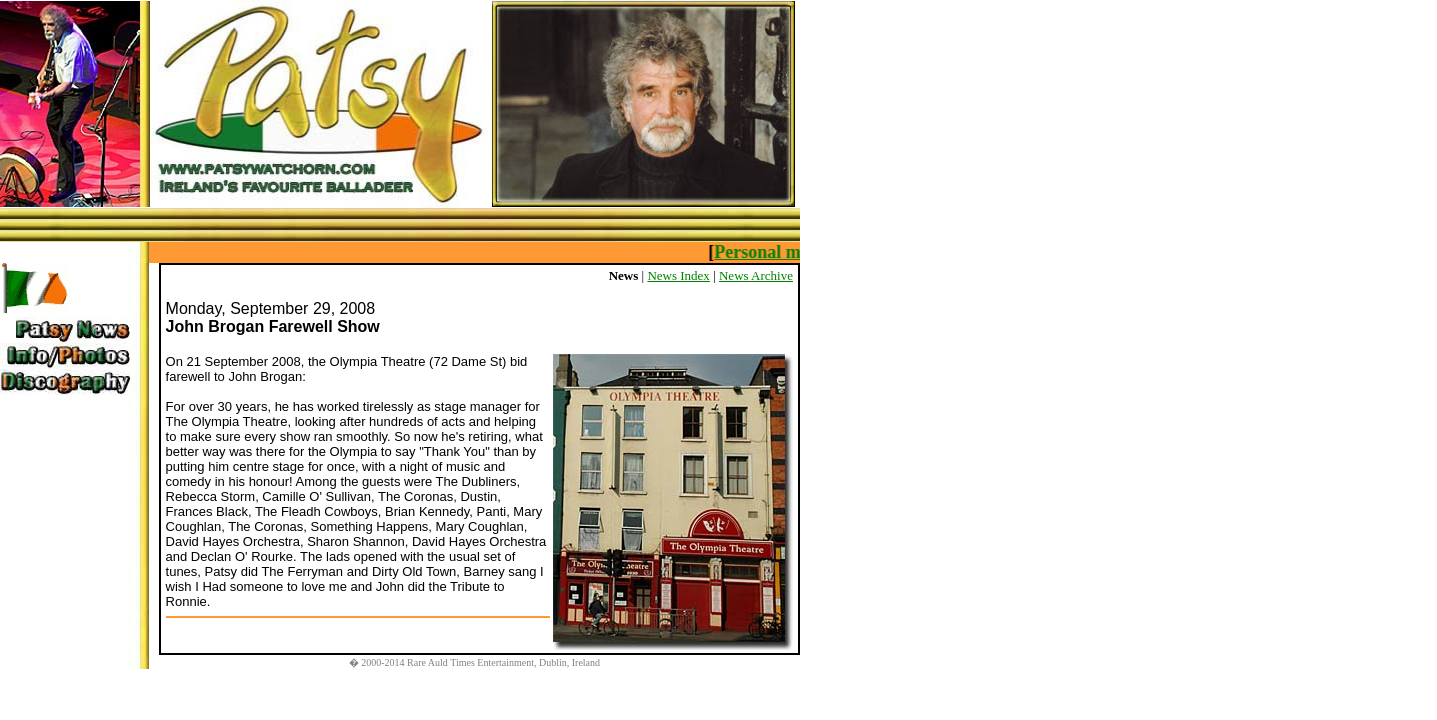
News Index (678, 275)
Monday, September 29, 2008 (271, 308)
